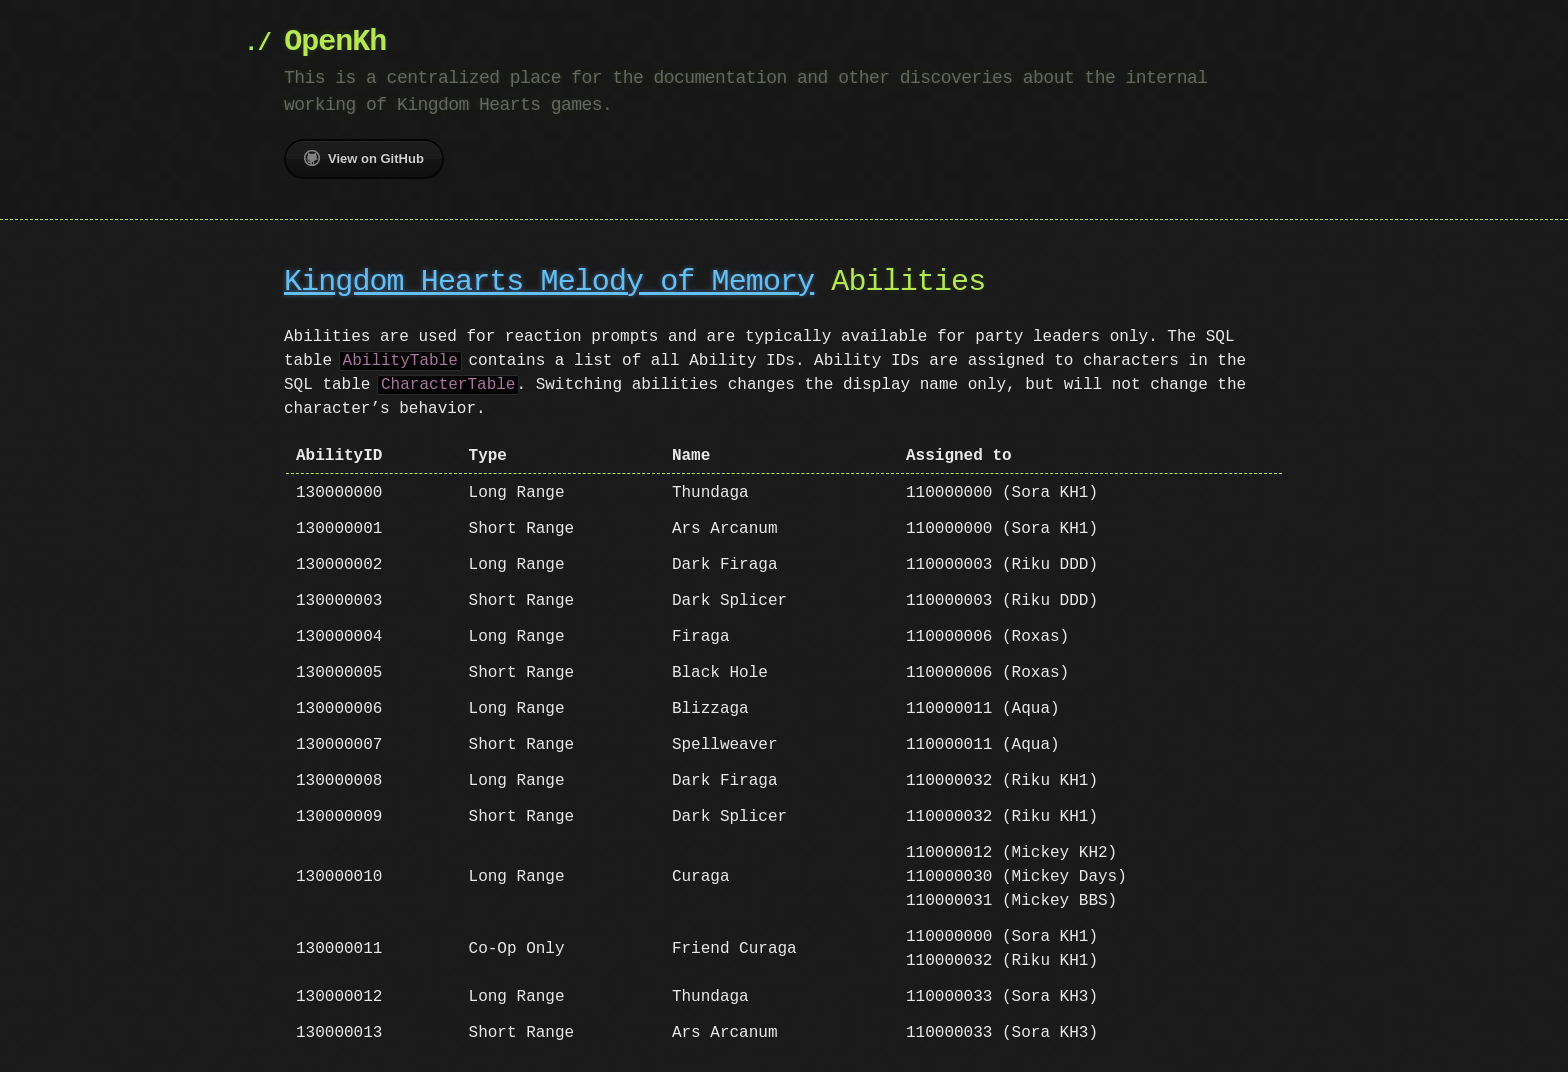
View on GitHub (364, 158)
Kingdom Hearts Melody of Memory (549, 282)
